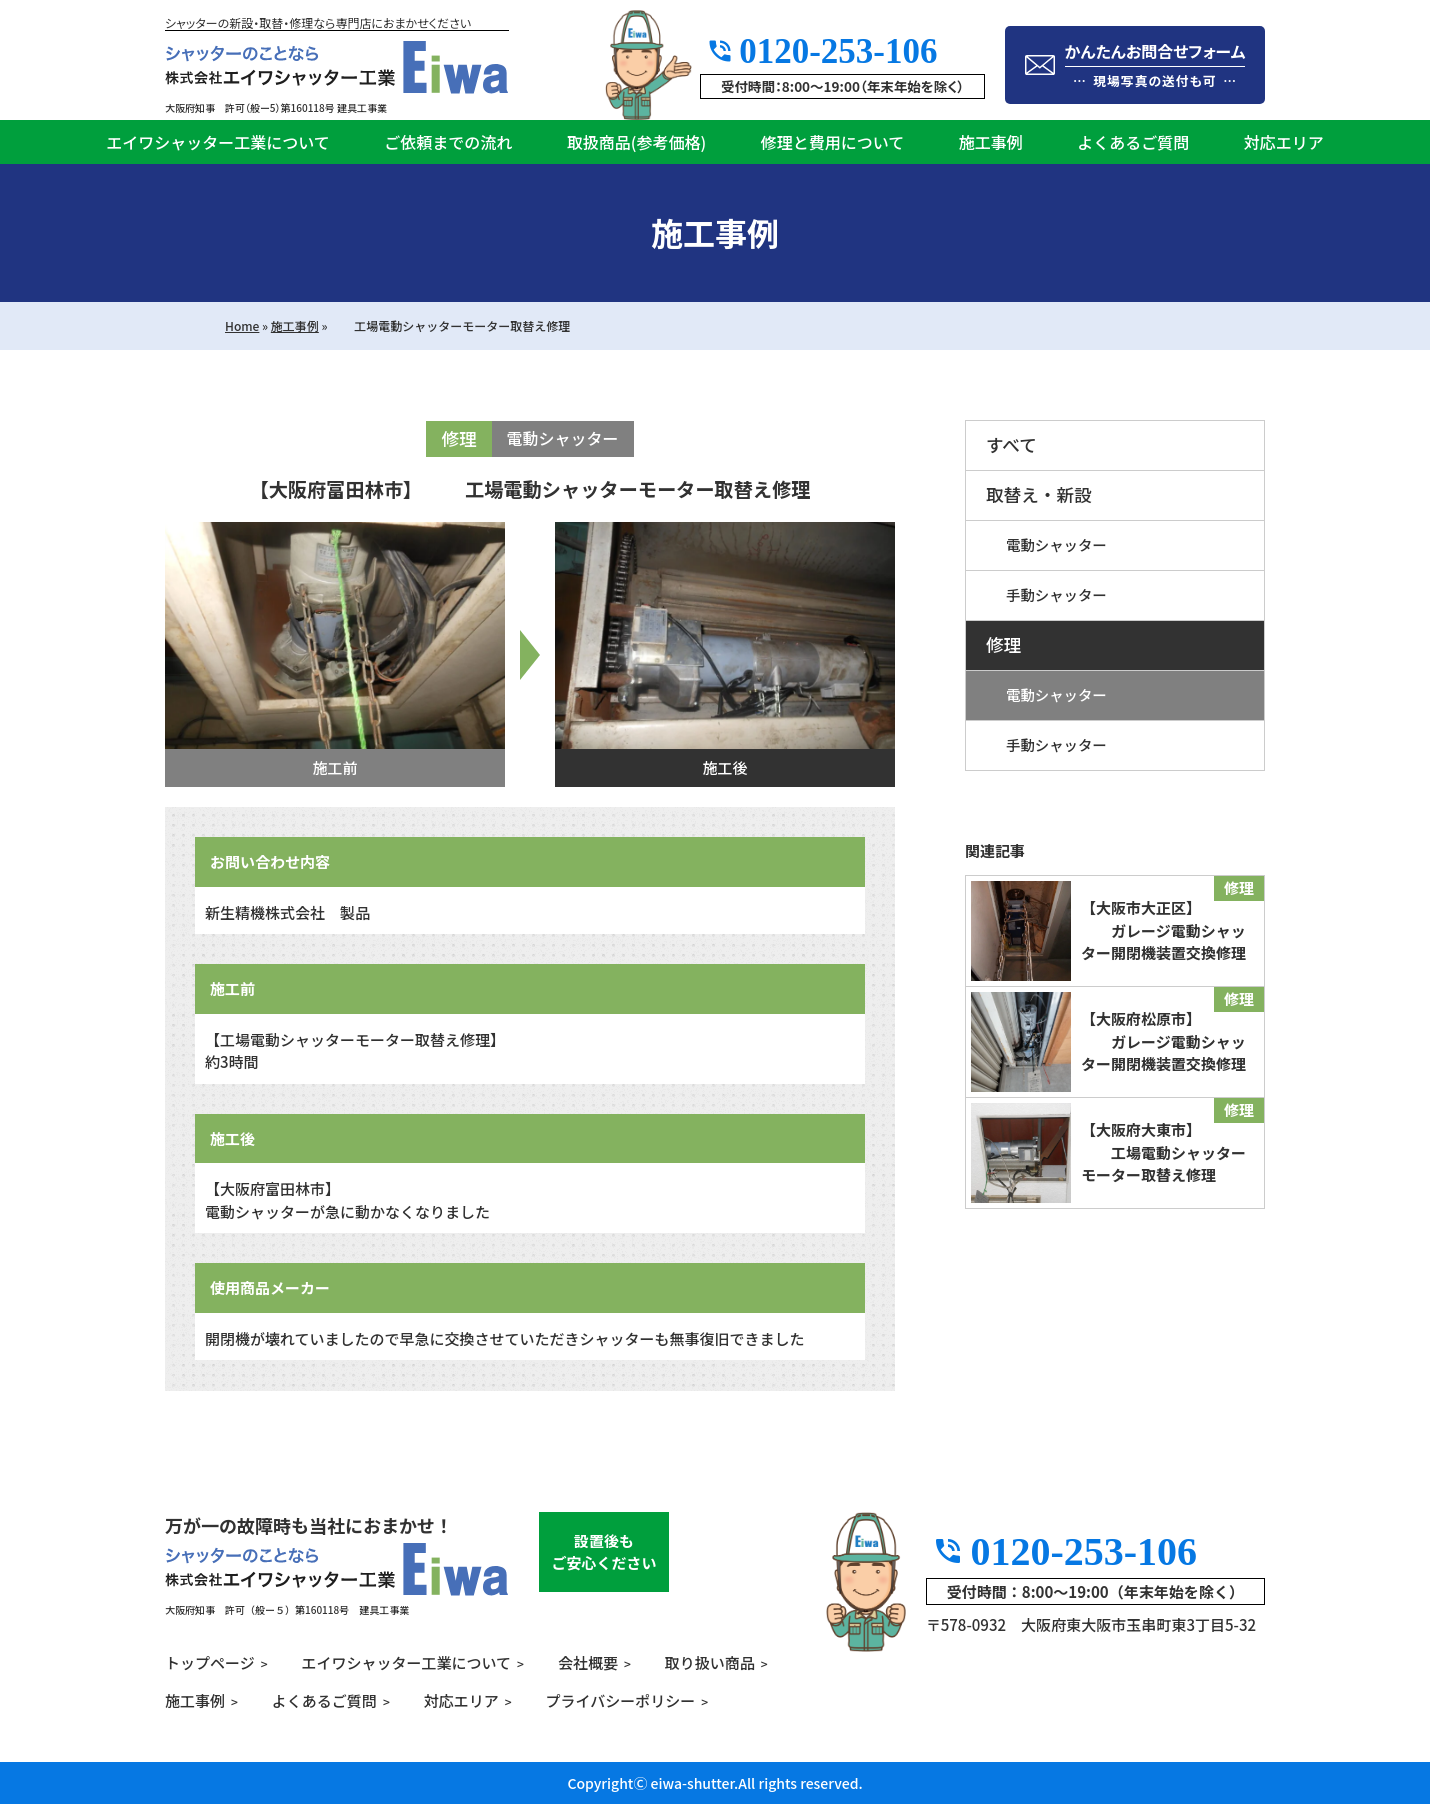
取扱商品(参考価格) (636, 142)
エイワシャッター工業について (218, 142)
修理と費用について (833, 142)
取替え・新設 (1039, 494)
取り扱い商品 (710, 1662)
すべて (1011, 444)
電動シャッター (1056, 544)
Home (242, 325)
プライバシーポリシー (621, 1700)
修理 (1003, 644)
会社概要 (588, 1662)
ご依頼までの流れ (448, 142)
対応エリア (1284, 142)
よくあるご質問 (1133, 142)
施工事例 (991, 142)
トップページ (210, 1662)
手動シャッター (1056, 594)
